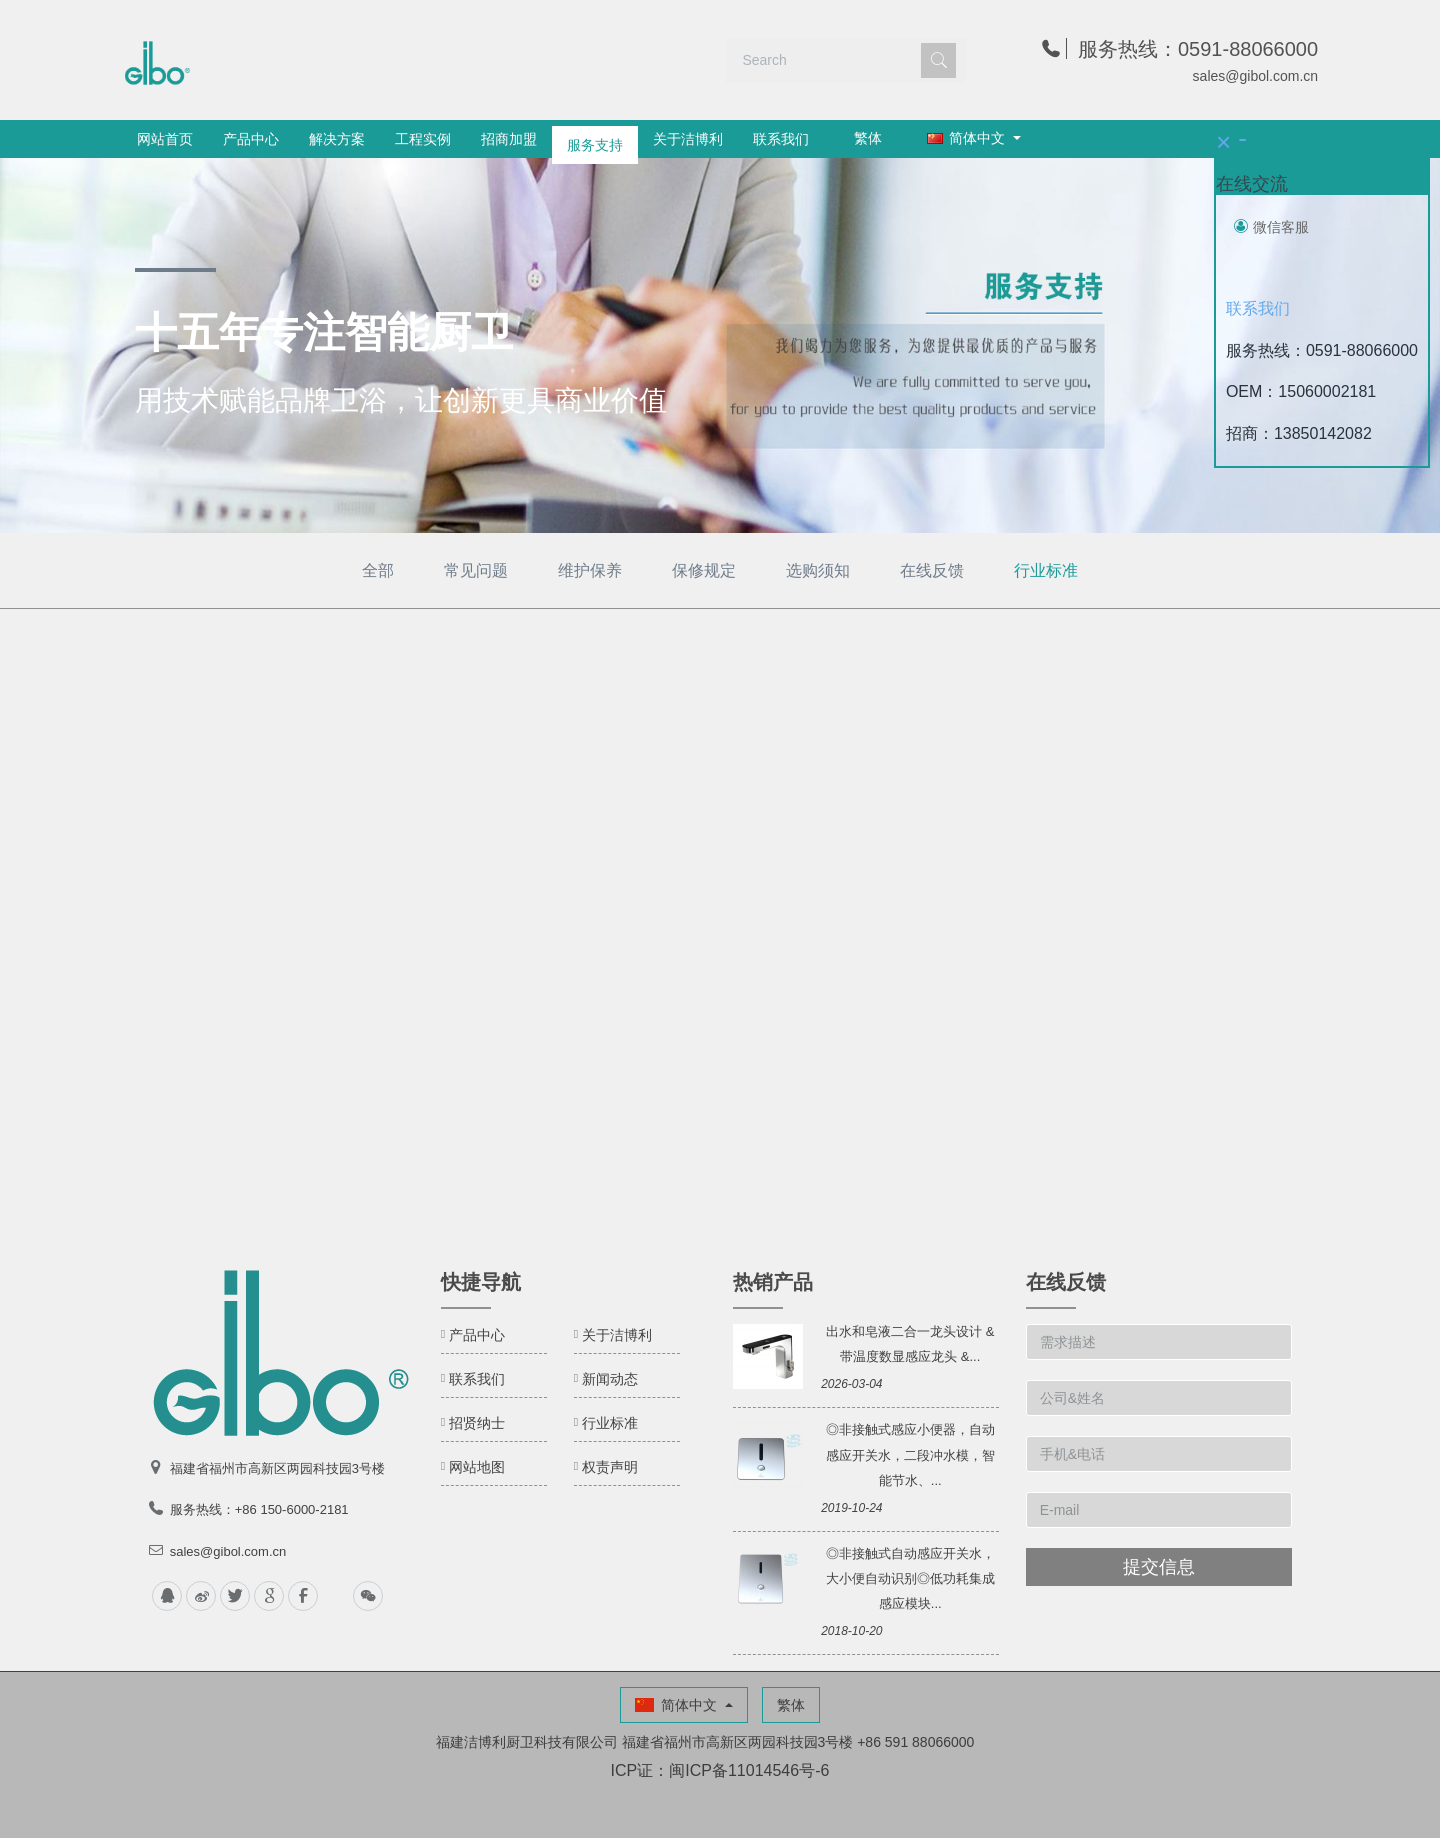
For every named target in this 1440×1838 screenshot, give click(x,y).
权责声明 (610, 1467)
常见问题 (476, 570)
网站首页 (165, 139)
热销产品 (773, 1282)
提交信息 (1159, 1567)
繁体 (868, 138)
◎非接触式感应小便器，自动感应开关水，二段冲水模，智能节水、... (910, 1454)
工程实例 (423, 139)
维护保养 (590, 570)
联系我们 (781, 139)
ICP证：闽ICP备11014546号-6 (720, 1770)
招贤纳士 (477, 1423)
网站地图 (477, 1467)
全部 (378, 570)
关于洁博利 (688, 139)
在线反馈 (932, 570)
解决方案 (337, 139)
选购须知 (818, 570)
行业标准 (1046, 570)
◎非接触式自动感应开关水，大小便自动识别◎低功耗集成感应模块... (910, 1578)
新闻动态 (610, 1379)
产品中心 (251, 139)
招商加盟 (509, 139)
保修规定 (704, 570)
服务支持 (595, 139)
